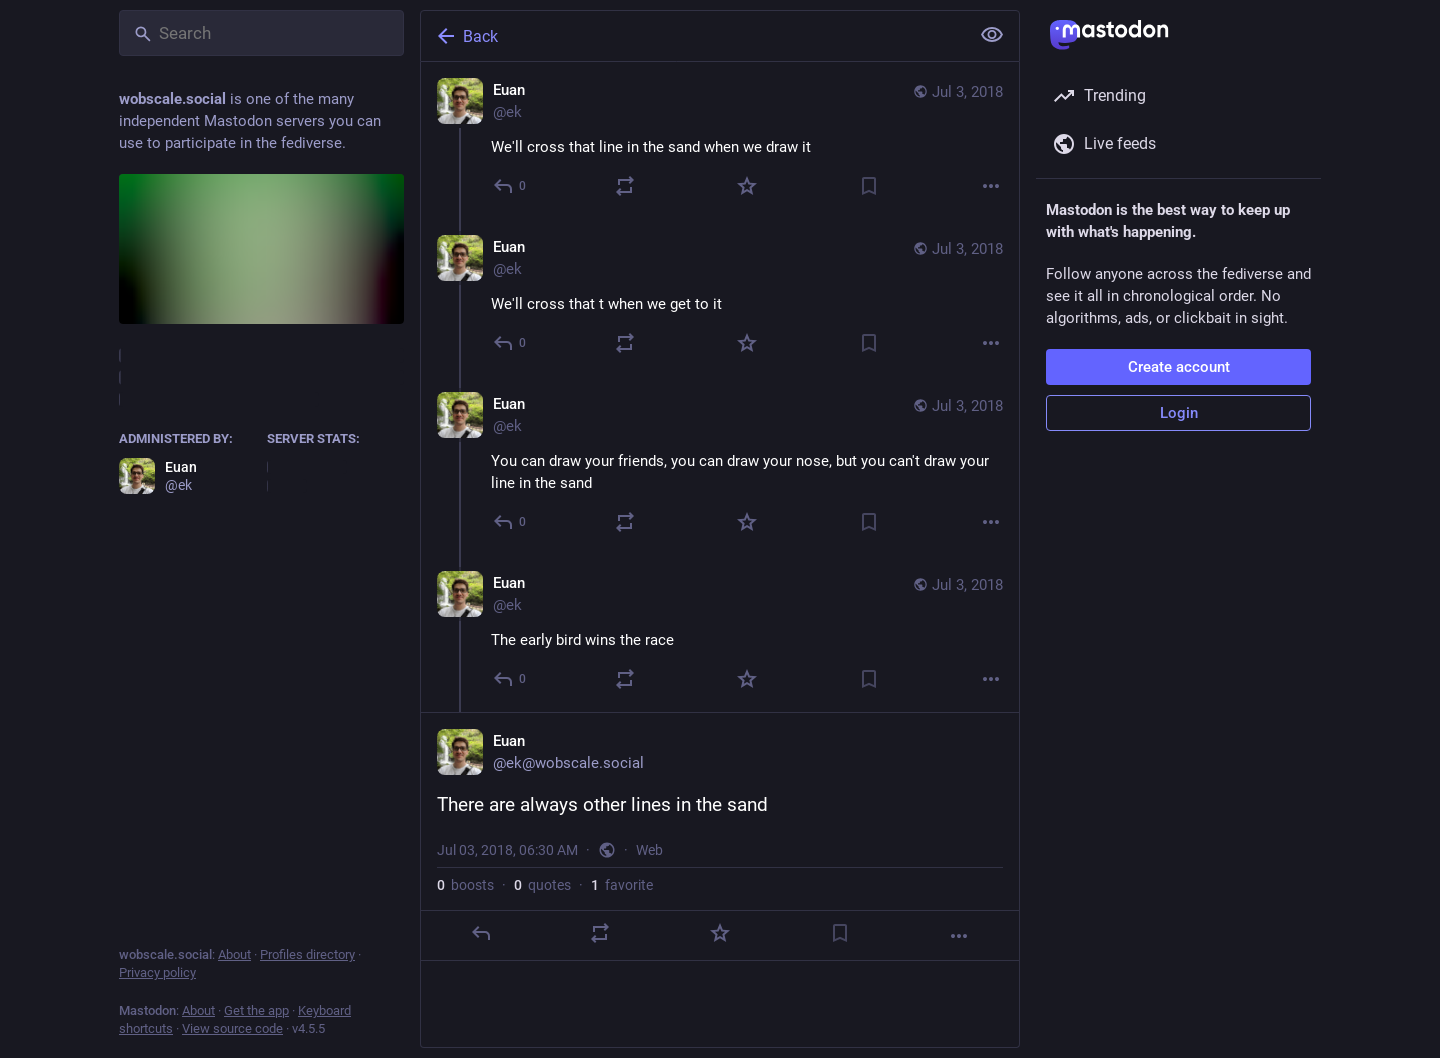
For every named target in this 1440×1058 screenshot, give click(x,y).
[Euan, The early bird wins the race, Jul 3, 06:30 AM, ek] (720, 633)
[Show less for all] (992, 35)
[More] (991, 186)
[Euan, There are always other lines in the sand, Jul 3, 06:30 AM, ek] (720, 836)
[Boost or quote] (625, 186)
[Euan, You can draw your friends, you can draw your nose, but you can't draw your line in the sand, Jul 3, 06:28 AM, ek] (720, 465)
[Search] (261, 33)
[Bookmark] (869, 186)
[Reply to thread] (510, 343)
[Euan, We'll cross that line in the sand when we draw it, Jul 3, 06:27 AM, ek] (720, 140)
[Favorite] (747, 186)
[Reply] (510, 186)
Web (649, 850)
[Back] (693, 36)
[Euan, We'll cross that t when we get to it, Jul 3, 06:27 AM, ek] (720, 297)
